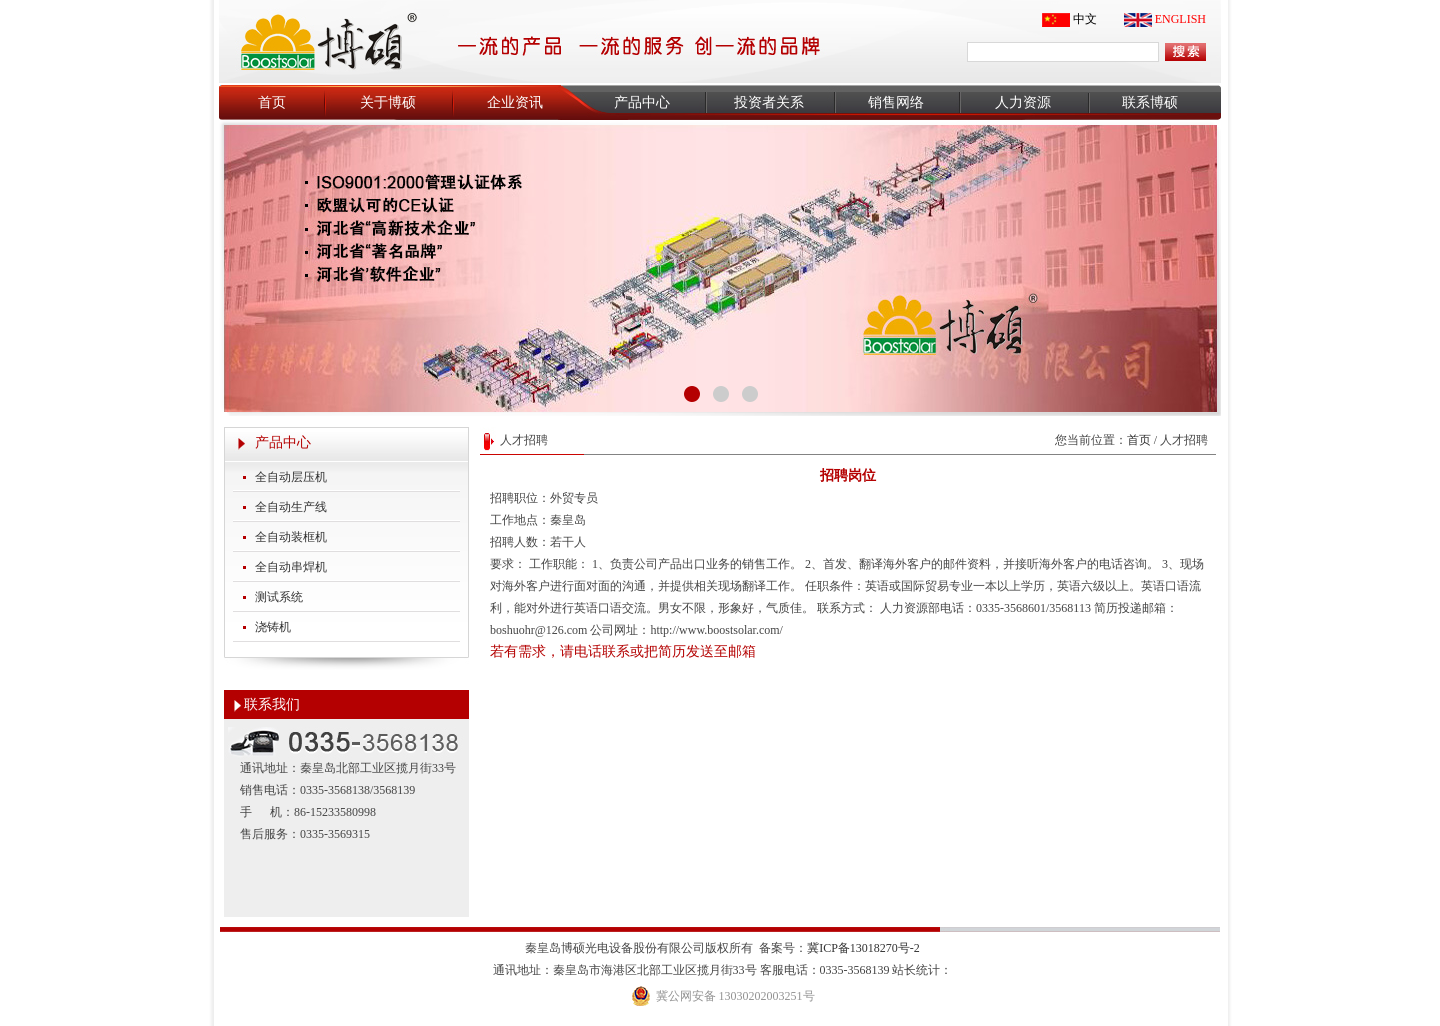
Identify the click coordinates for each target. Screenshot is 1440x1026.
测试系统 (279, 597)
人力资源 (1023, 102)
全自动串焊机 (291, 567)
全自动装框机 (291, 537)
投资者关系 (769, 102)
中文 (1085, 19)
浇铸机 (273, 627)
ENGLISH (1180, 19)
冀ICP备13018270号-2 (863, 948)
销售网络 (896, 102)
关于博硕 (388, 102)
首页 (272, 102)
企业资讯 (515, 102)
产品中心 (642, 102)
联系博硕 (1150, 102)
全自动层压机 (291, 477)
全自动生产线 (291, 507)
